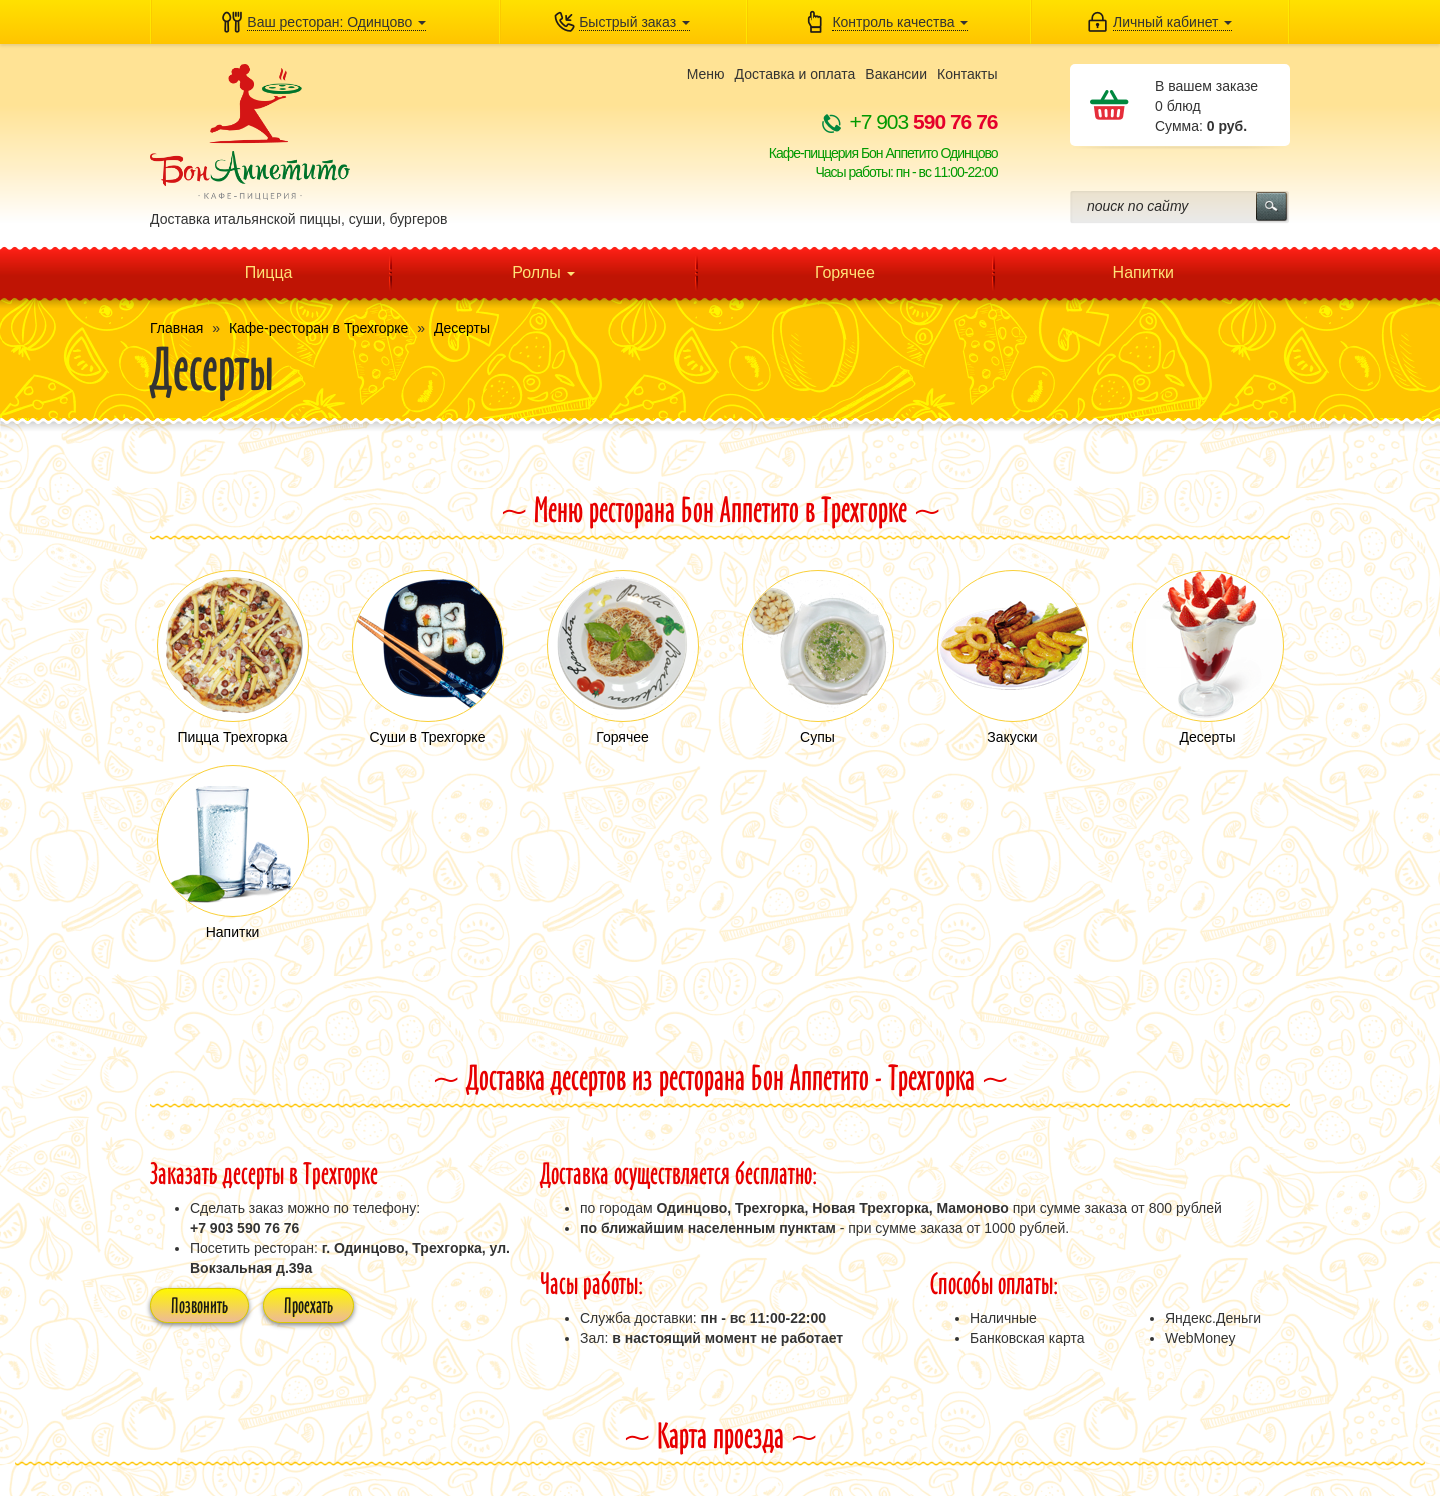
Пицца (269, 272)
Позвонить (199, 1305)
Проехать (308, 1305)
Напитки (1143, 272)
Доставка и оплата (795, 74)
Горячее (845, 272)
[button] (324, 22)
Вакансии (896, 74)
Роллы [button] (543, 272)
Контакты (967, 74)
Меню (706, 74)
